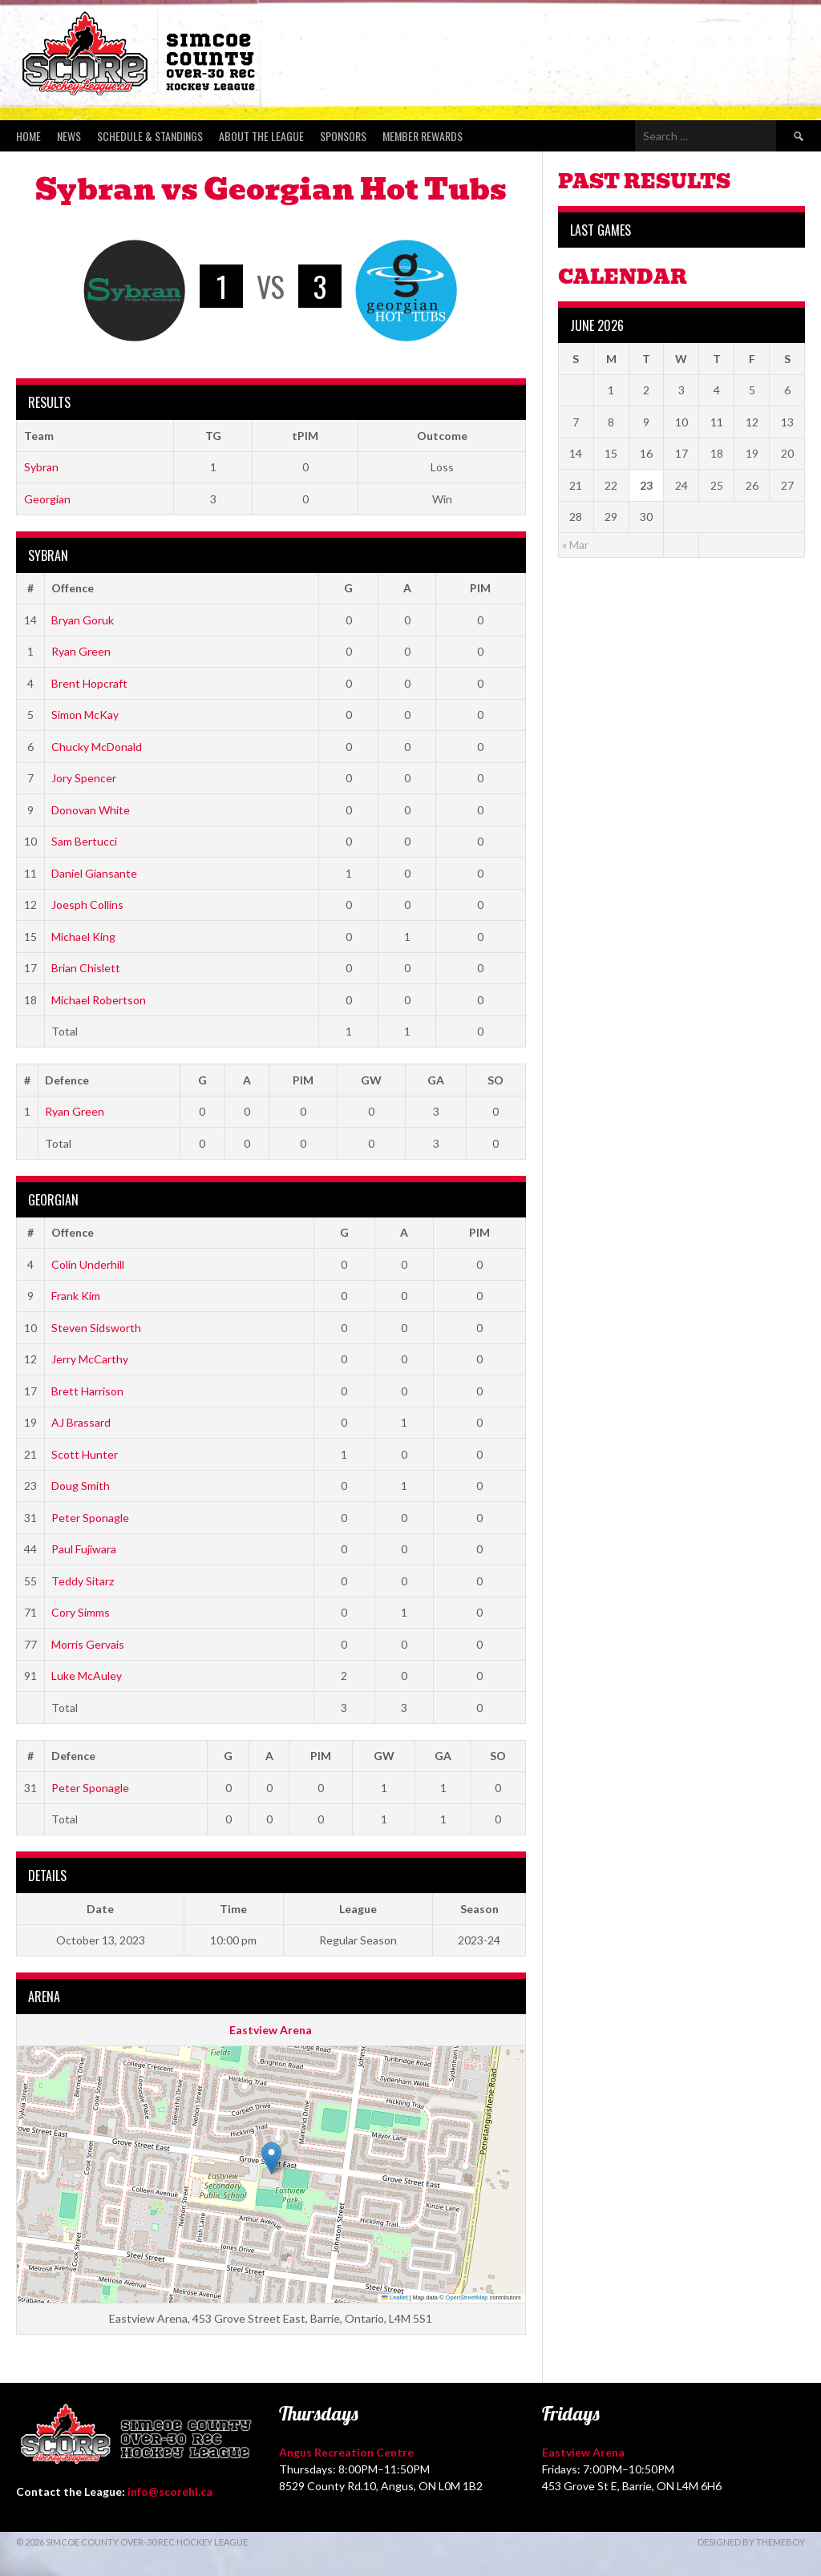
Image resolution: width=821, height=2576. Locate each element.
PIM (480, 588)
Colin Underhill (87, 1264)
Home (28, 135)
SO (495, 1080)
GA (435, 1080)
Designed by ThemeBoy (751, 2542)
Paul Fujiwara (83, 1549)
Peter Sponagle (90, 1517)
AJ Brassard (81, 1422)
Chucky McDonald (96, 746)
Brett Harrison (87, 1391)
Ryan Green (81, 651)
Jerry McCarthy (89, 1359)
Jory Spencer (83, 778)
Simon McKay (85, 714)
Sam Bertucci (84, 841)
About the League (261, 135)
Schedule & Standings (150, 135)
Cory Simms (80, 1612)
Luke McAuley (86, 1675)
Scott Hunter (84, 1454)
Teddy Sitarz (82, 1581)
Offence (72, 588)
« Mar (575, 544)
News (69, 135)
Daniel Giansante (94, 873)
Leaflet (394, 2297)
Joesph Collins (87, 904)
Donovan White (90, 810)
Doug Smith (80, 1485)
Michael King (83, 936)
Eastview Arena (270, 2030)
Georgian (47, 499)
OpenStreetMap (467, 2297)
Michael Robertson (98, 1000)
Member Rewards (422, 135)
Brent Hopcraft (89, 683)
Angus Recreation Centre (346, 2452)
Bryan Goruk (82, 620)
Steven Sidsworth (96, 1327)
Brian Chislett (85, 968)
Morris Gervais (87, 1644)
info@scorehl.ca (169, 2491)
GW (371, 1080)
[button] (271, 2158)
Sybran (41, 467)
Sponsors (343, 135)
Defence (67, 1080)
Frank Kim (75, 1295)
